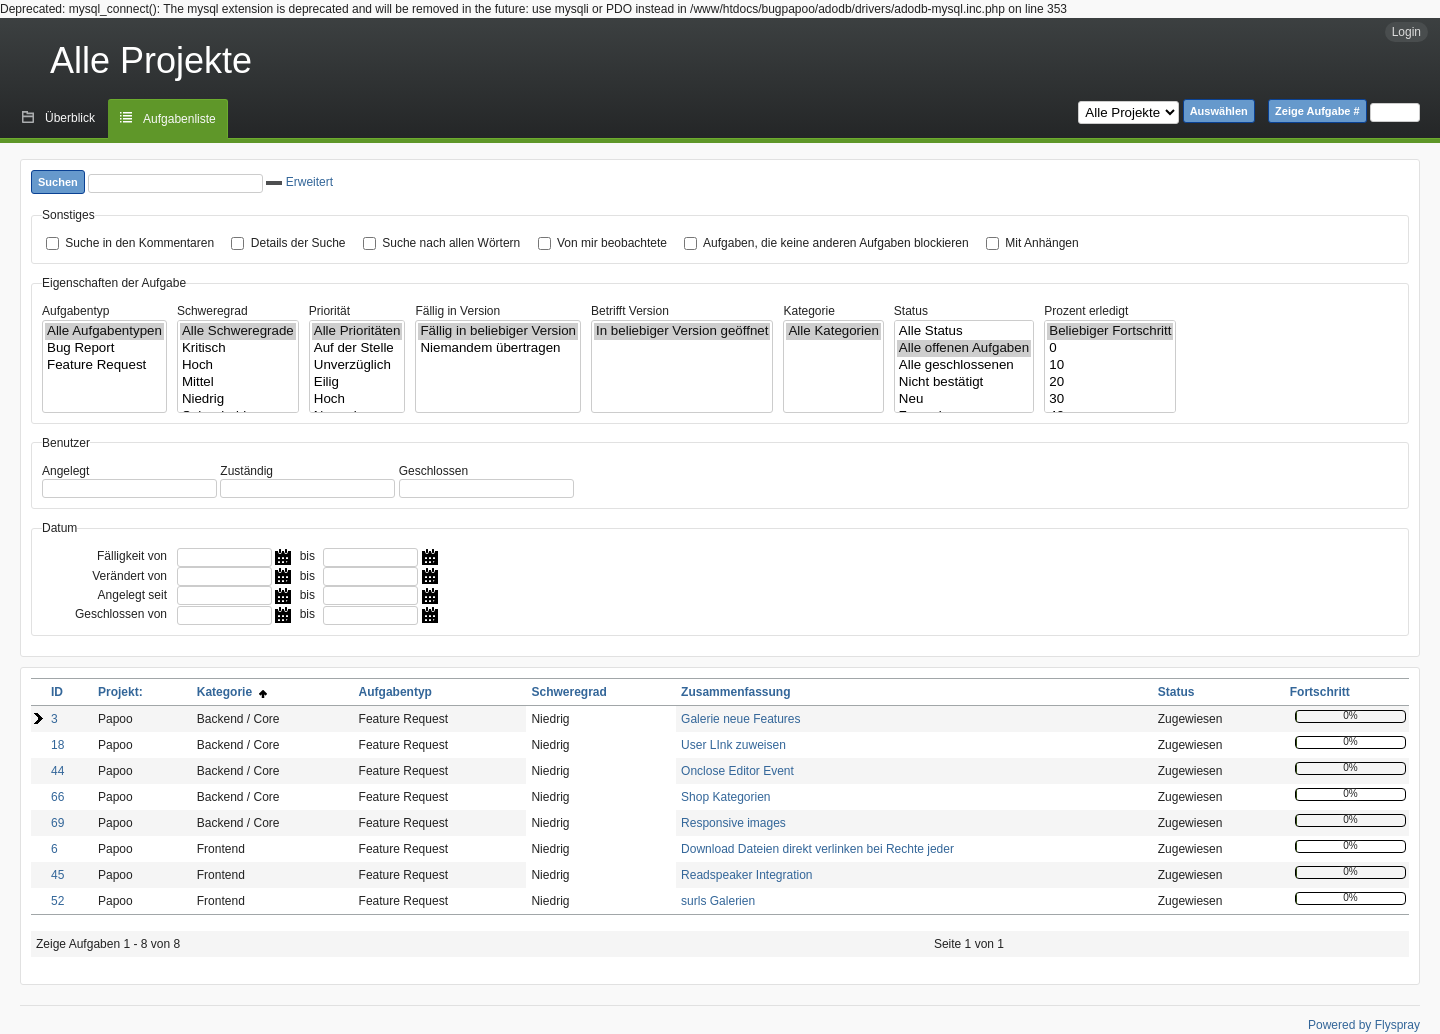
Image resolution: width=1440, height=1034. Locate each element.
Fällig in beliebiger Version (498, 331)
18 (57, 745)
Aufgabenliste (179, 119)
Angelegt (65, 471)
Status (911, 311)
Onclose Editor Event (737, 771)
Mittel (238, 382)
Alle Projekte (151, 60)
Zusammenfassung (735, 692)
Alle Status (964, 331)
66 (57, 797)
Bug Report (104, 348)
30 (1110, 399)
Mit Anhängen (1041, 243)
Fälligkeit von (132, 556)
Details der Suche (298, 243)
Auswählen (1219, 111)
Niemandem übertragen (498, 348)
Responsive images (733, 823)
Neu (964, 399)
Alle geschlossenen (964, 365)
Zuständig (246, 471)
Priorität (329, 311)
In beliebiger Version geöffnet (682, 331)
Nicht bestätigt (964, 382)
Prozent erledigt (1086, 311)
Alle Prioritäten (357, 331)
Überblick (70, 118)
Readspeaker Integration (746, 875)
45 (57, 875)
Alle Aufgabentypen (104, 331)
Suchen (58, 182)
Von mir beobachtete (612, 243)
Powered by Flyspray (1364, 1025)
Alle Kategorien (833, 331)
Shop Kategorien (725, 797)
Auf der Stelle (357, 348)
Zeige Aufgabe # (1317, 111)
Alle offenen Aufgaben (964, 348)
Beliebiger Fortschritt (1110, 331)
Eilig (357, 382)
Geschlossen (433, 471)
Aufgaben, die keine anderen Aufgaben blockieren (836, 243)
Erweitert (299, 182)
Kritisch (238, 348)
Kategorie (808, 311)
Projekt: (120, 692)
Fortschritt (1320, 692)
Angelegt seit (132, 595)
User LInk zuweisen (733, 745)
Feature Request (104, 365)
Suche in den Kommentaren (139, 243)
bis (307, 556)
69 (57, 823)
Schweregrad (212, 311)
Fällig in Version (457, 311)
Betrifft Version (630, 311)
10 (1110, 365)
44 (57, 771)
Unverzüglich (357, 365)
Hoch (238, 365)
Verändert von (129, 576)
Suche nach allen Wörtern (451, 243)
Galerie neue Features (740, 719)
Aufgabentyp (75, 311)
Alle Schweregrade (238, 331)
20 (1110, 382)
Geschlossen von (121, 614)
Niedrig (238, 399)
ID (57, 692)
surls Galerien (718, 901)
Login (1406, 32)
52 (57, 901)
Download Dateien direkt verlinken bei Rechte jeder (817, 849)
